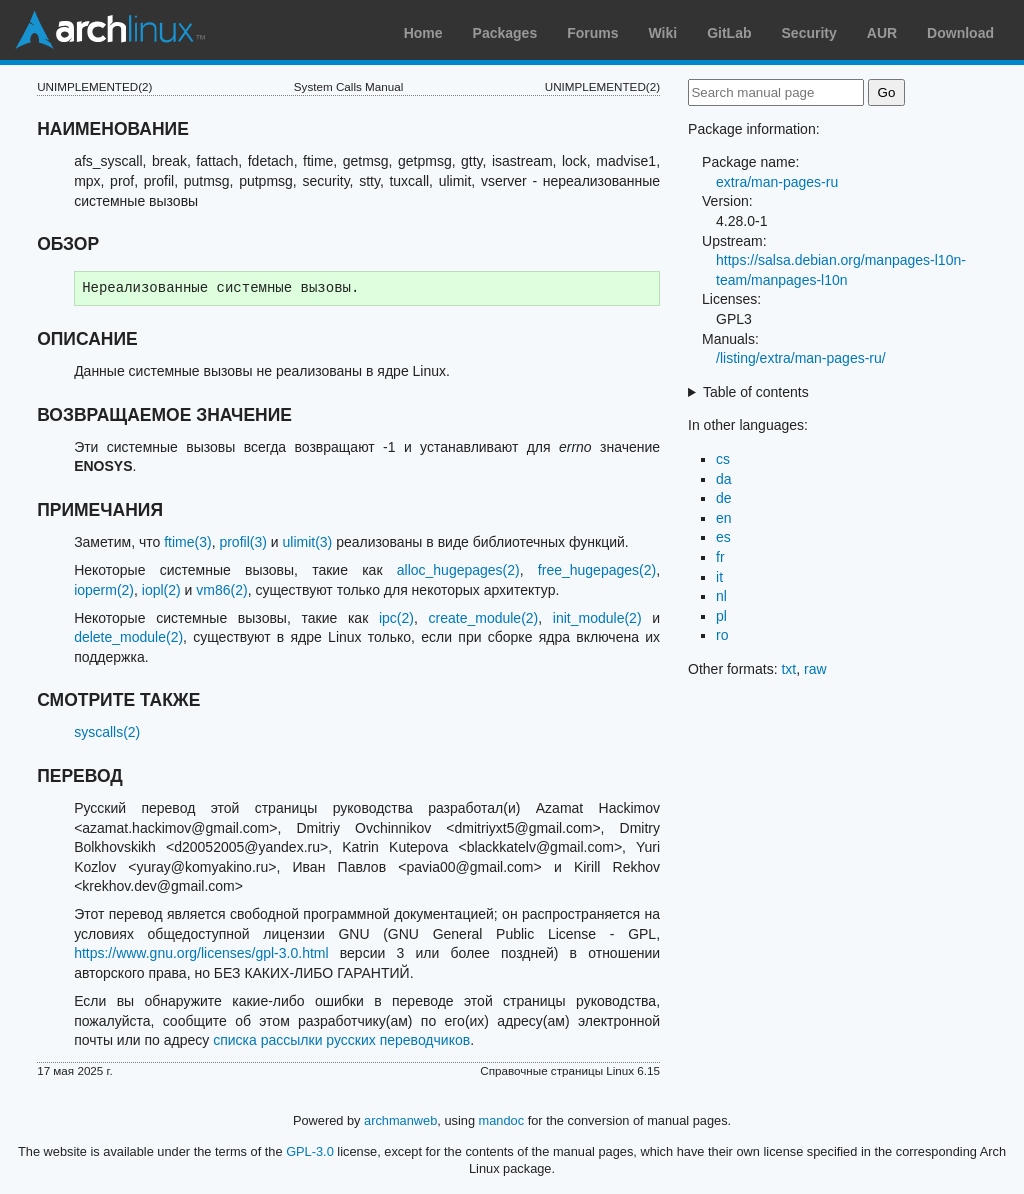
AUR (882, 33)
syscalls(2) (107, 732)
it (719, 577)
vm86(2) (221, 590)
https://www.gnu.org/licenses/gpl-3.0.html (201, 953)
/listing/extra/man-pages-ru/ (801, 358)
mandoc (502, 1120)
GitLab (729, 33)
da (724, 479)
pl (721, 616)
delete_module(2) (128, 637)
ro (722, 635)
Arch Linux (110, 30)
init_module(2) (597, 618)
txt (788, 669)
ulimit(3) (308, 542)
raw (815, 669)
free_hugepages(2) (597, 570)
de (724, 498)
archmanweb (400, 1120)
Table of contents (756, 392)
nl (721, 596)
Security (809, 33)
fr (720, 557)
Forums (592, 33)
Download (960, 33)
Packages (505, 33)
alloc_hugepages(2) (458, 570)
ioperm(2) (104, 590)
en (724, 518)
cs (723, 459)
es (723, 537)
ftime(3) (187, 542)
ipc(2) (396, 618)
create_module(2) (484, 618)
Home (423, 33)
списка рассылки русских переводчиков (341, 1040)
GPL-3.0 (310, 1151)
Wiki (663, 33)
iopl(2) (161, 590)
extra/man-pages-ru (777, 182)
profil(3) (242, 542)
